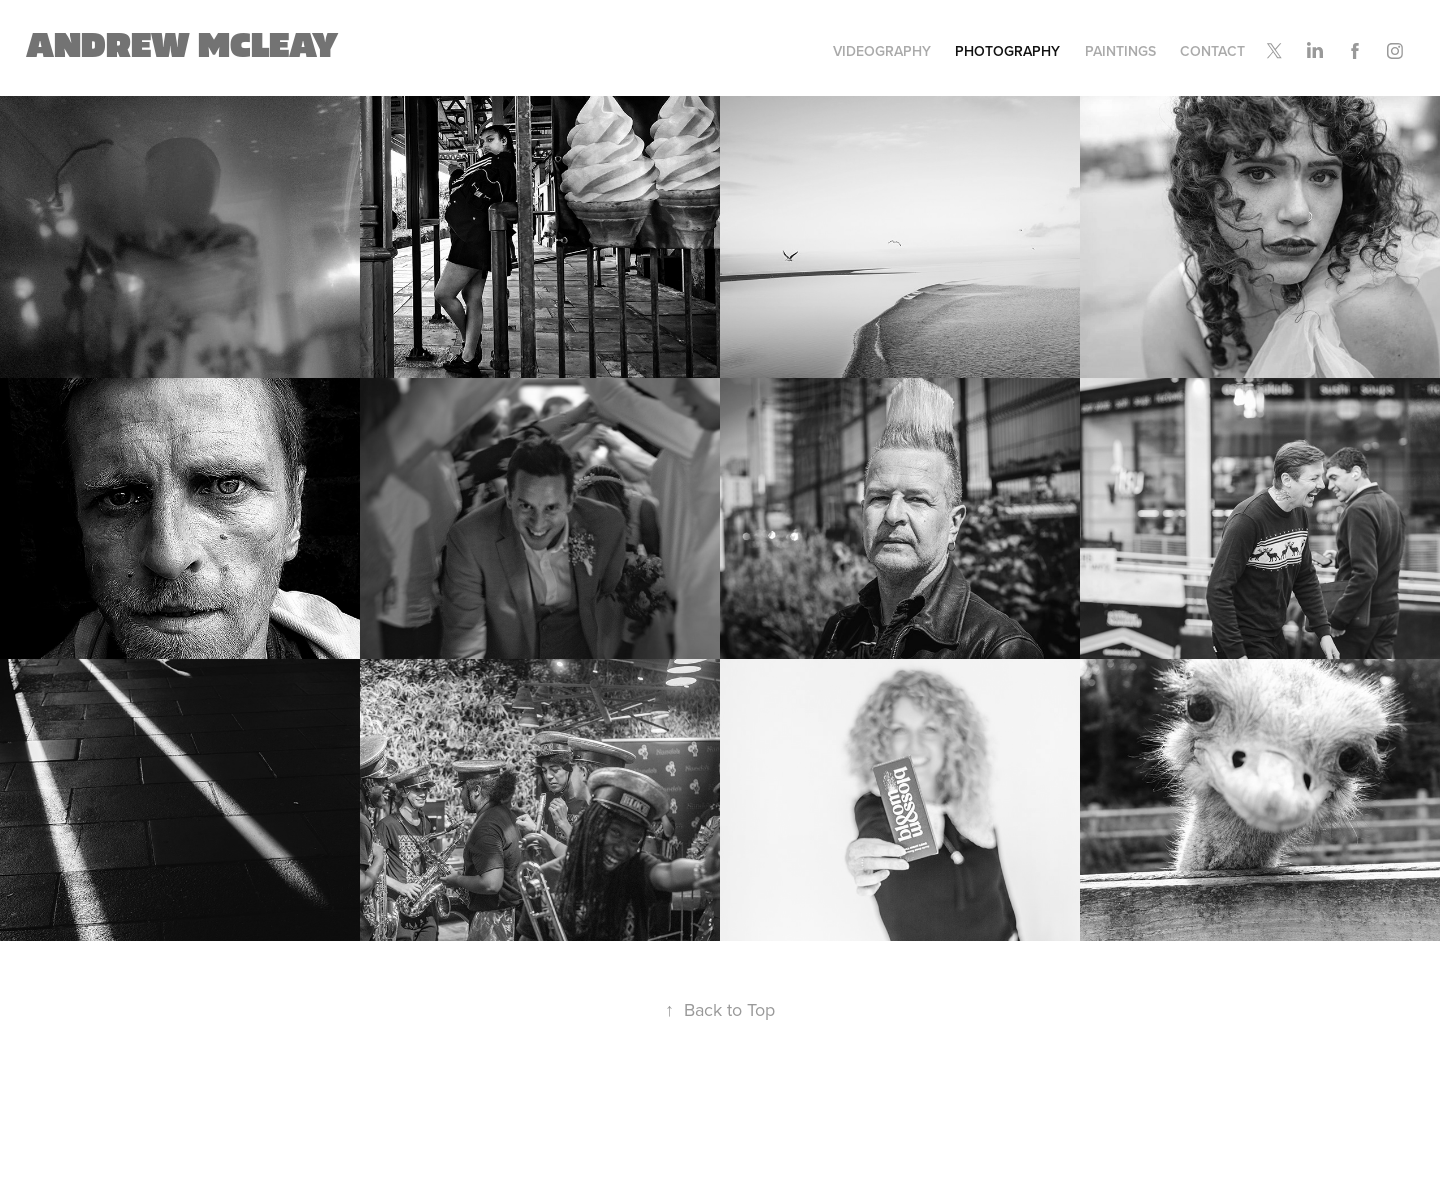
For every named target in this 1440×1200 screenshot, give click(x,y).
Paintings (1120, 51)
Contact (1212, 51)
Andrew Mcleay (182, 46)
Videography (882, 51)
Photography (1007, 51)
